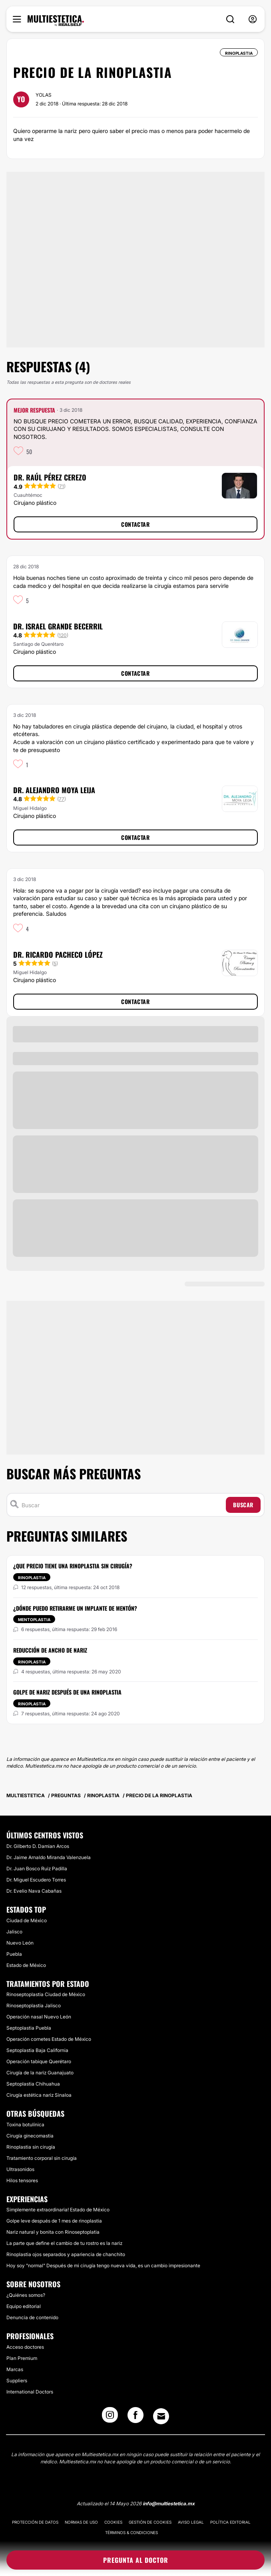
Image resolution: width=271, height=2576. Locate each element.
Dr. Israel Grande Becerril (58, 626)
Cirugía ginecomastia (30, 2136)
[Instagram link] (110, 2417)
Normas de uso (81, 2522)
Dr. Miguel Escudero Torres (36, 1880)
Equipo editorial (23, 2306)
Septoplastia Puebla (28, 2028)
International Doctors (29, 2392)
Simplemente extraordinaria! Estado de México (58, 2210)
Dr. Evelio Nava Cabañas (34, 1891)
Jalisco (14, 1932)
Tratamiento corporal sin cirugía (41, 2158)
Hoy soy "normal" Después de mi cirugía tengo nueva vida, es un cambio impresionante (103, 2265)
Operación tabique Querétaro (38, 2061)
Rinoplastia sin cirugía (30, 2147)
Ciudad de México (26, 1920)
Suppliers (16, 2380)
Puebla (14, 1954)
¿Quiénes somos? (25, 2295)
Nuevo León (20, 1943)
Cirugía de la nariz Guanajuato (40, 2073)
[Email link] (161, 2416)
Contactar (135, 524)
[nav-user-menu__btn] (252, 19)
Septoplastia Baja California (37, 2050)
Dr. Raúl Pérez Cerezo (50, 477)
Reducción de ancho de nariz (50, 1650)
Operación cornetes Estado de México (48, 2039)
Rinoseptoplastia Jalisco (33, 2005)
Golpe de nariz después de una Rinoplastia (67, 1692)
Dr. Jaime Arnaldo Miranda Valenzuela (48, 1857)
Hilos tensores (22, 2180)
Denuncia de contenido (32, 2317)
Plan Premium (21, 2358)
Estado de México (26, 1965)
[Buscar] (122, 1505)
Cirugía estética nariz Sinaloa (39, 2095)
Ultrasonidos (20, 2169)
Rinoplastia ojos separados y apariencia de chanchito (65, 2254)
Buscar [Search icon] (243, 1504)
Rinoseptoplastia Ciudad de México (45, 1994)
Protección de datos (35, 2522)
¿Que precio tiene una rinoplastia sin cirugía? (72, 1566)
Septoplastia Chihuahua (33, 2084)
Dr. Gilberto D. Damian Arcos (37, 1846)
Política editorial (230, 2522)
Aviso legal (191, 2522)
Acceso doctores (25, 2347)
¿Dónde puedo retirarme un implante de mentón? (75, 1608)
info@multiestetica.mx (169, 2504)
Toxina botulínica (25, 2124)
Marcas (14, 2369)
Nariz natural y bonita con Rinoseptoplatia (53, 2232)
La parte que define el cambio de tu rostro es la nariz (64, 2243)
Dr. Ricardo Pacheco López (58, 954)
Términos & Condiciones (131, 2532)
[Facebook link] (135, 2417)
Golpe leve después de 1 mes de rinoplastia (54, 2221)
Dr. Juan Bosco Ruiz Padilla (36, 1868)
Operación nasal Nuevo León (38, 2017)
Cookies (113, 2522)
